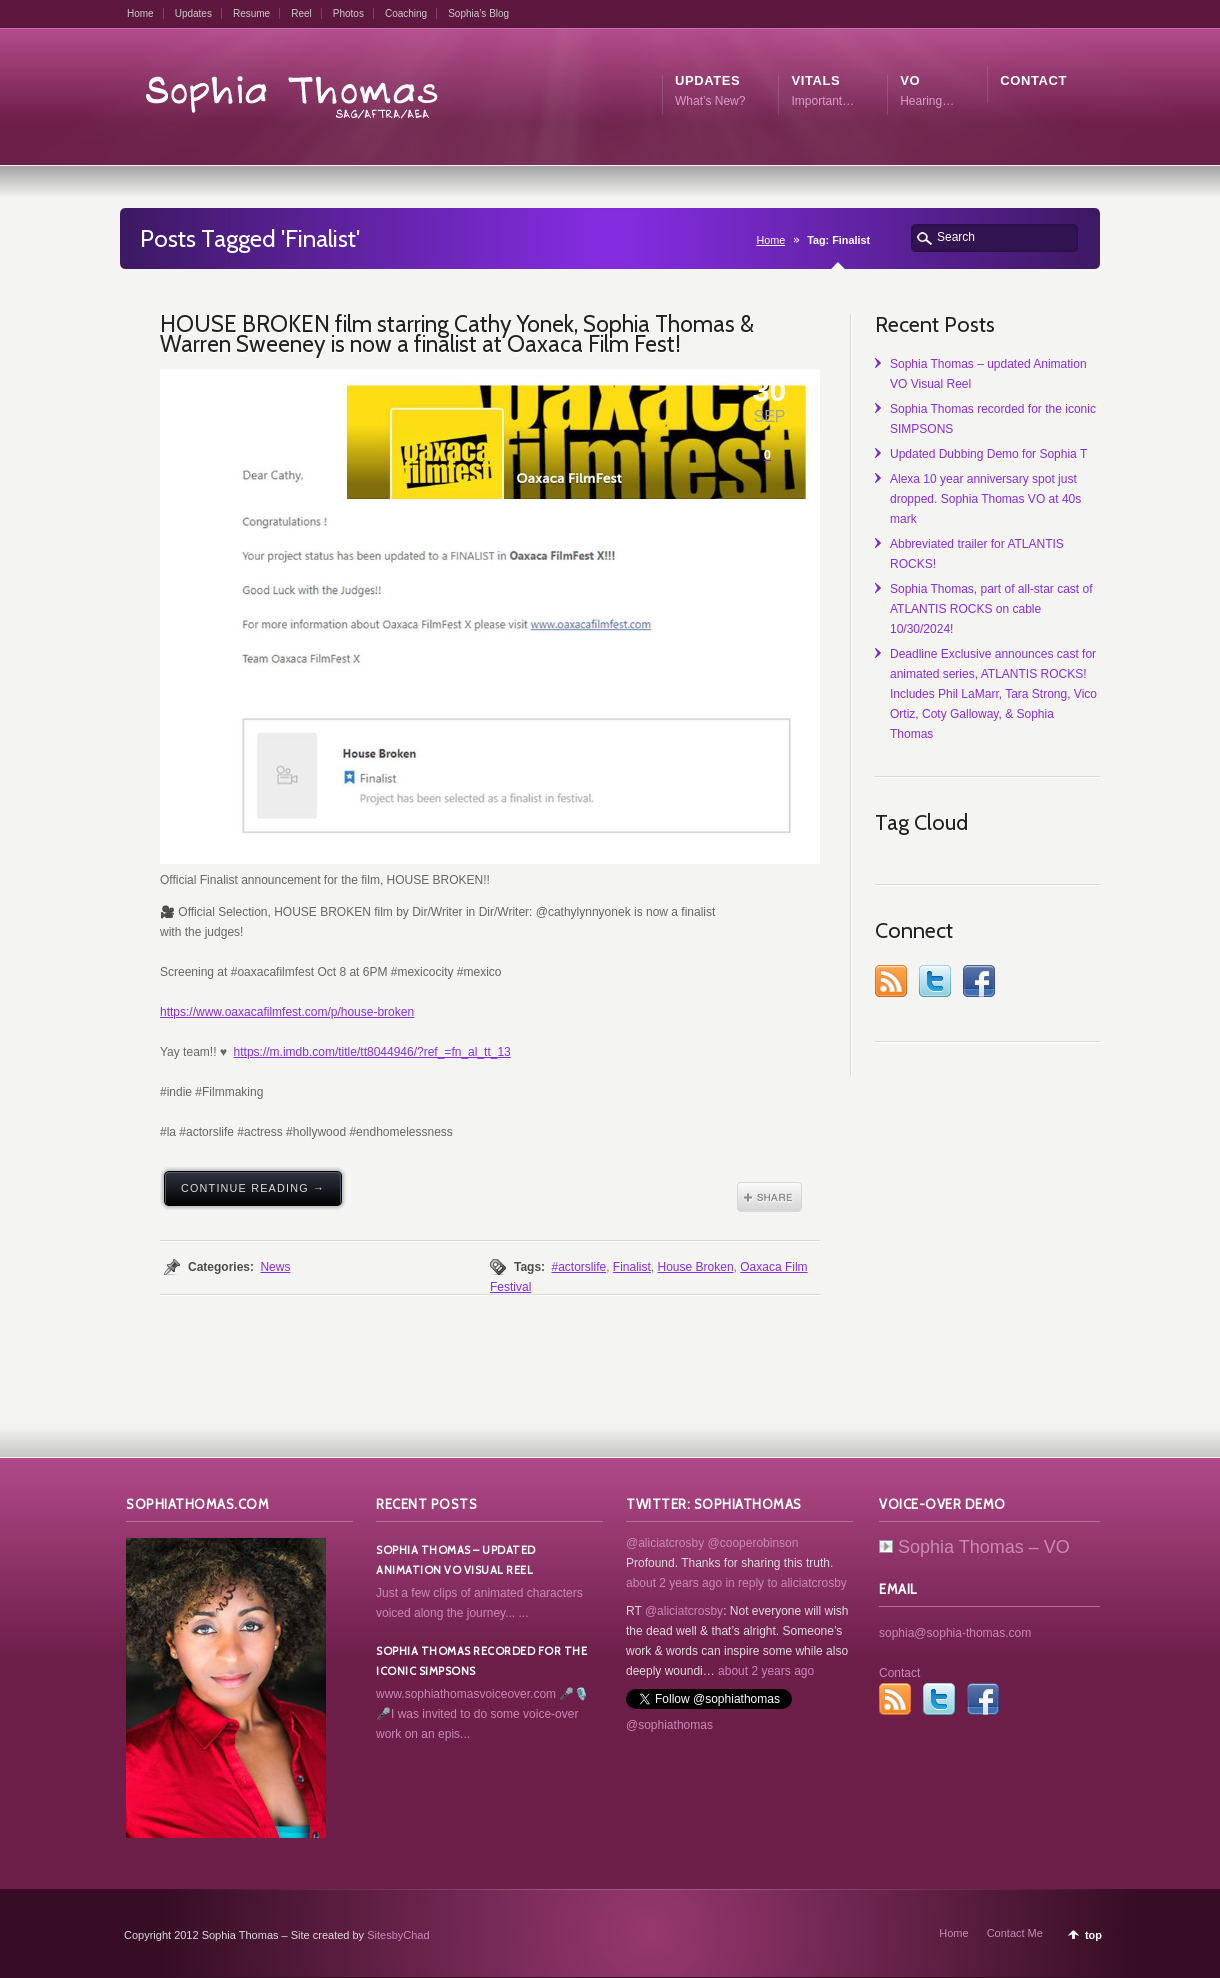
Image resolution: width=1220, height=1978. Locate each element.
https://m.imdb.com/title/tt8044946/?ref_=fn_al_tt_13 (372, 1052)
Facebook (979, 981)
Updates (193, 13)
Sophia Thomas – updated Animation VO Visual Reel (456, 1560)
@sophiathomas (669, 1725)
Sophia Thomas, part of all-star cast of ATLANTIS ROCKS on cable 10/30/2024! (991, 609)
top (1093, 1935)
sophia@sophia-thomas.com (955, 1633)
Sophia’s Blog (478, 13)
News (275, 1267)
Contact (899, 1673)
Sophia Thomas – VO (974, 1547)
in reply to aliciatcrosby (785, 1583)
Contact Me (1015, 1933)
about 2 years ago (674, 1583)
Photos (348, 13)
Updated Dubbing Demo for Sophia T (988, 454)
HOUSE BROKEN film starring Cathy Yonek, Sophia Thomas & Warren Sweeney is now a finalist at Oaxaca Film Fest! (457, 334)
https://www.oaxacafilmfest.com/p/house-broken (287, 1012)
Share (769, 1197)
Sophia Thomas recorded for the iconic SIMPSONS (481, 1661)
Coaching (406, 13)
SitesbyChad (398, 1935)
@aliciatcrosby (665, 1543)
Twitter (935, 981)
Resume (251, 13)
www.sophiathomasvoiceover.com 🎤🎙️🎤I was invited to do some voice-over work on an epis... (482, 1714)
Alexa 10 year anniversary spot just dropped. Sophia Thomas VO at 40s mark (985, 499)
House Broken (696, 1267)
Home (140, 13)
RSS (891, 981)
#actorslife (578, 1267)
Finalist (632, 1267)
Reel (301, 13)
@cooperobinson (753, 1543)
